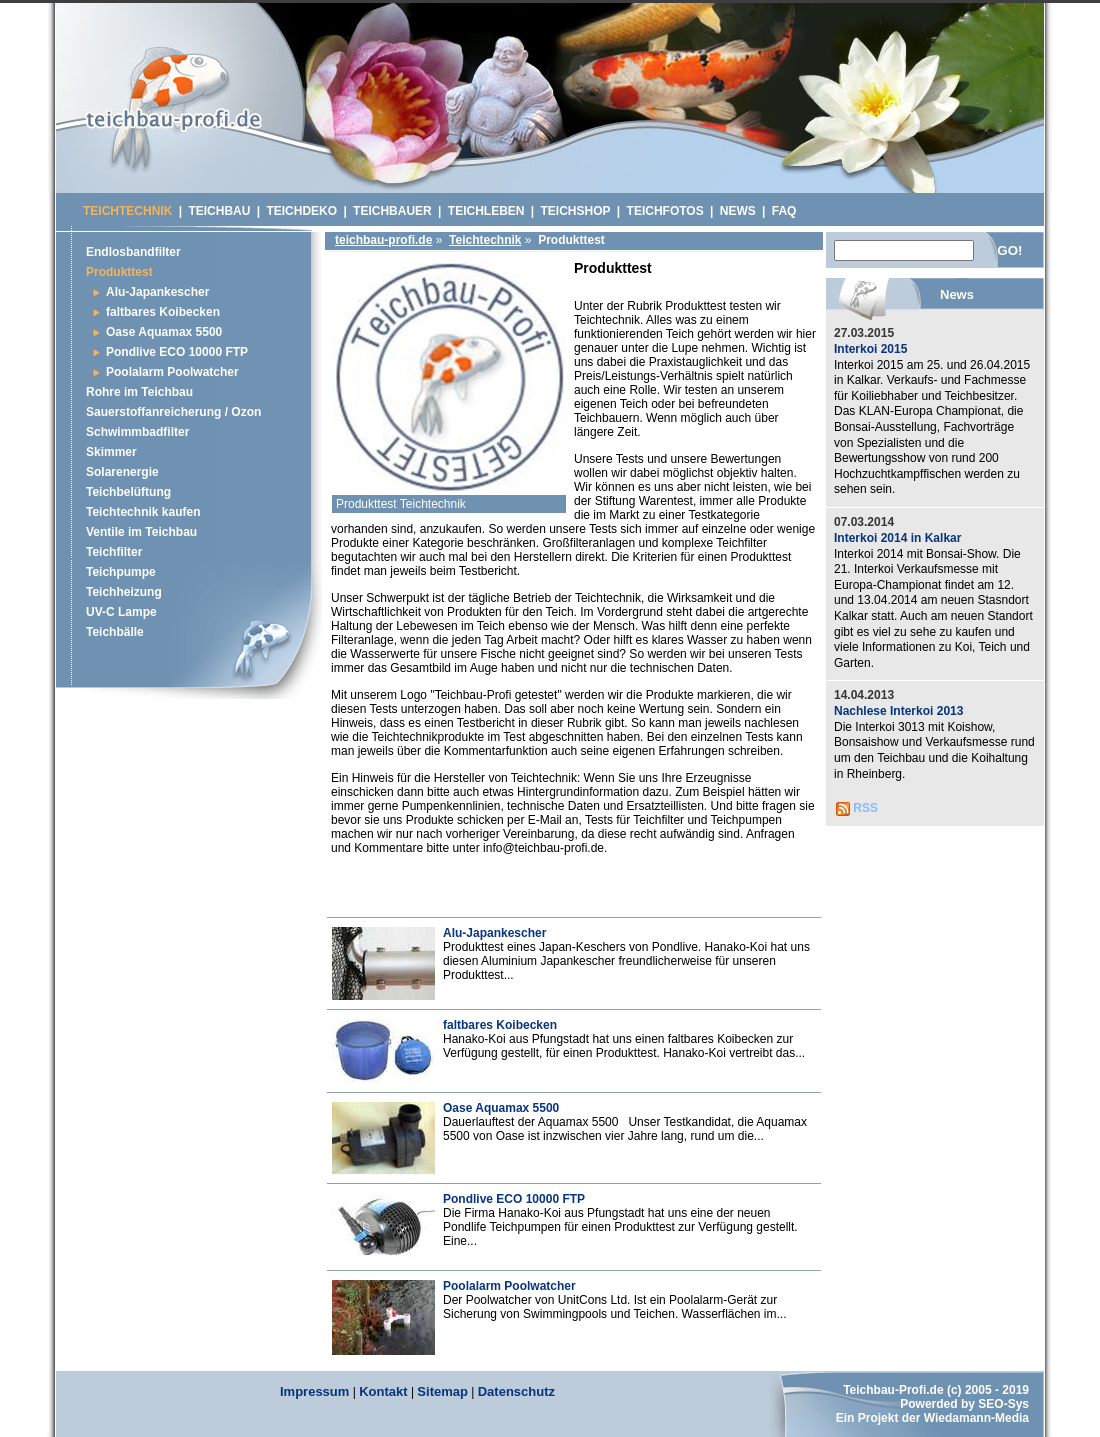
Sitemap (442, 1391)
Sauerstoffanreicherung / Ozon (173, 412)
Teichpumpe (121, 572)
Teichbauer (392, 211)
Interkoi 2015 (870, 349)
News (738, 211)
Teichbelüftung (128, 492)
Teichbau (219, 211)
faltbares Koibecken (500, 1025)
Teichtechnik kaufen (143, 512)
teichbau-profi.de (383, 240)
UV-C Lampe (121, 612)
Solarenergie (122, 472)
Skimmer (111, 452)
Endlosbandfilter (133, 252)
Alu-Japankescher (494, 933)
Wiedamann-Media (976, 1418)
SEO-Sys (1003, 1404)
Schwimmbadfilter (137, 432)
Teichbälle (115, 632)
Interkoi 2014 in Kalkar (897, 538)
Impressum (314, 1391)
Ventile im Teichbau (141, 532)
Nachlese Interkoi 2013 (898, 711)
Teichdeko (301, 211)
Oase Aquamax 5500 (501, 1108)
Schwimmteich (173, 104)
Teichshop (576, 211)
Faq (784, 211)
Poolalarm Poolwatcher (509, 1286)
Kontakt (383, 1391)
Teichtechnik (485, 240)
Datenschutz (516, 1391)
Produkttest (119, 272)
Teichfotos (665, 211)
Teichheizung (124, 592)
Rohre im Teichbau (139, 392)
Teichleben (486, 211)
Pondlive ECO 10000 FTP (514, 1199)
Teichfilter (114, 552)
